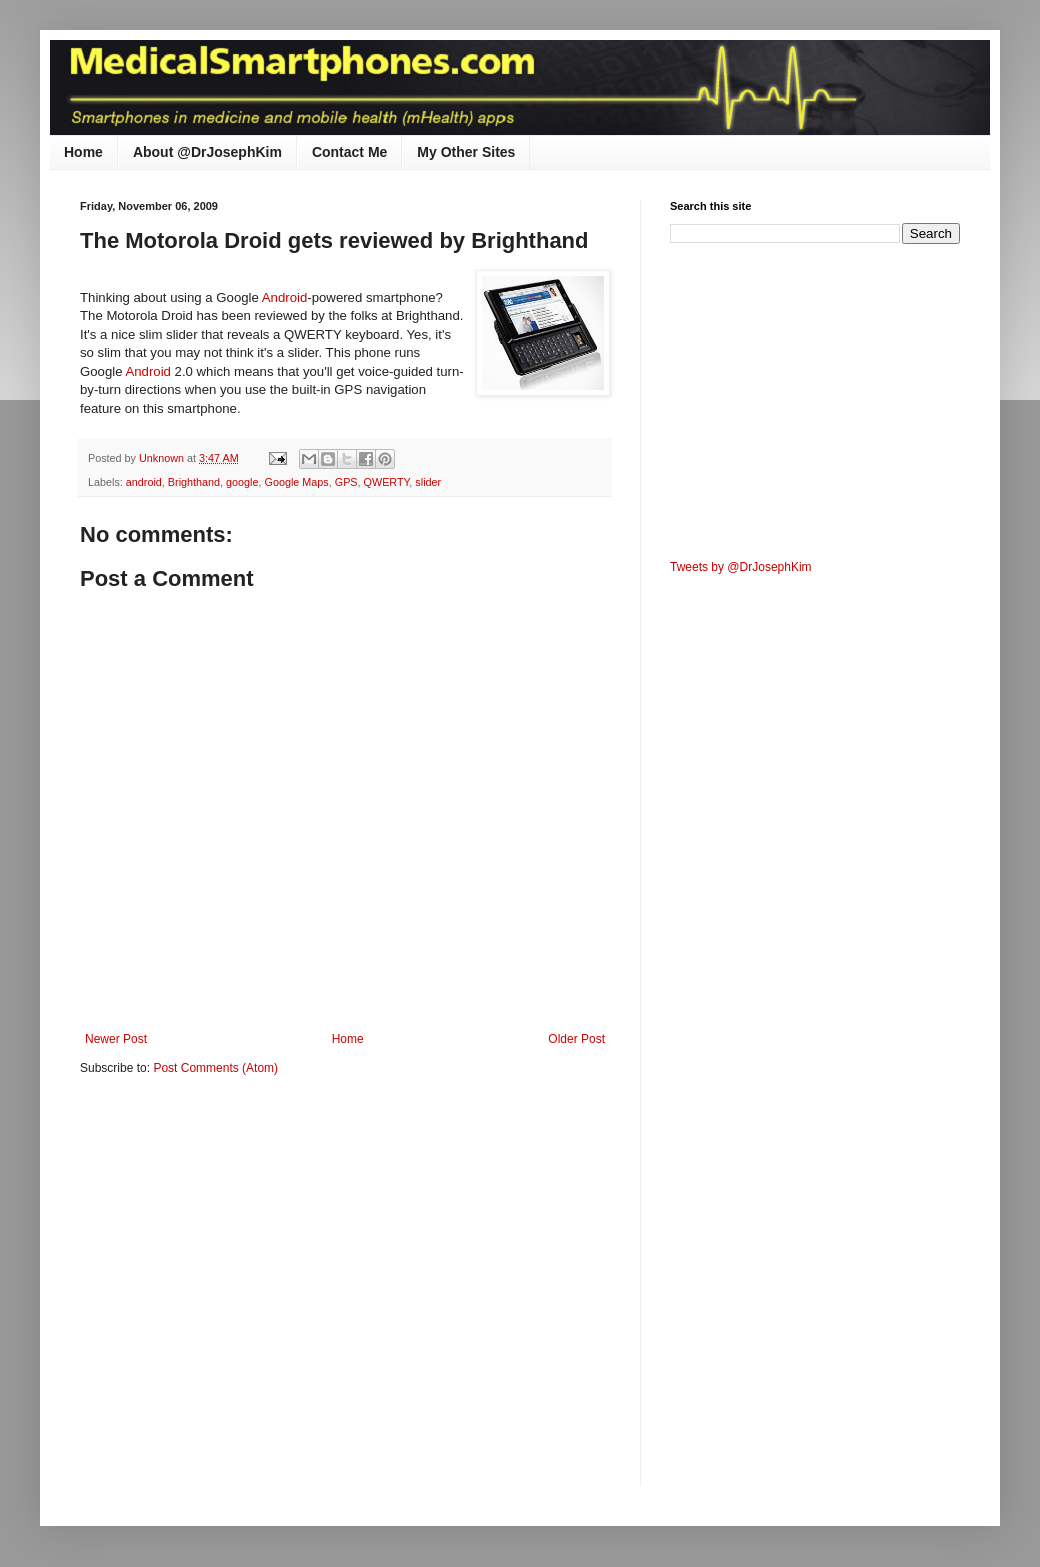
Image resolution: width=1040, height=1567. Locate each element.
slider (428, 482)
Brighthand (194, 482)
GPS (346, 482)
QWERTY (387, 482)
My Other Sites (466, 152)
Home (83, 152)
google (242, 482)
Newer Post (116, 1039)
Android (284, 297)
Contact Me (349, 152)
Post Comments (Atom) (215, 1068)
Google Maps (297, 482)
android (144, 482)
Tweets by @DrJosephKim (741, 567)
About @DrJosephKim (207, 152)
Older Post (576, 1039)
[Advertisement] (187, 1294)
